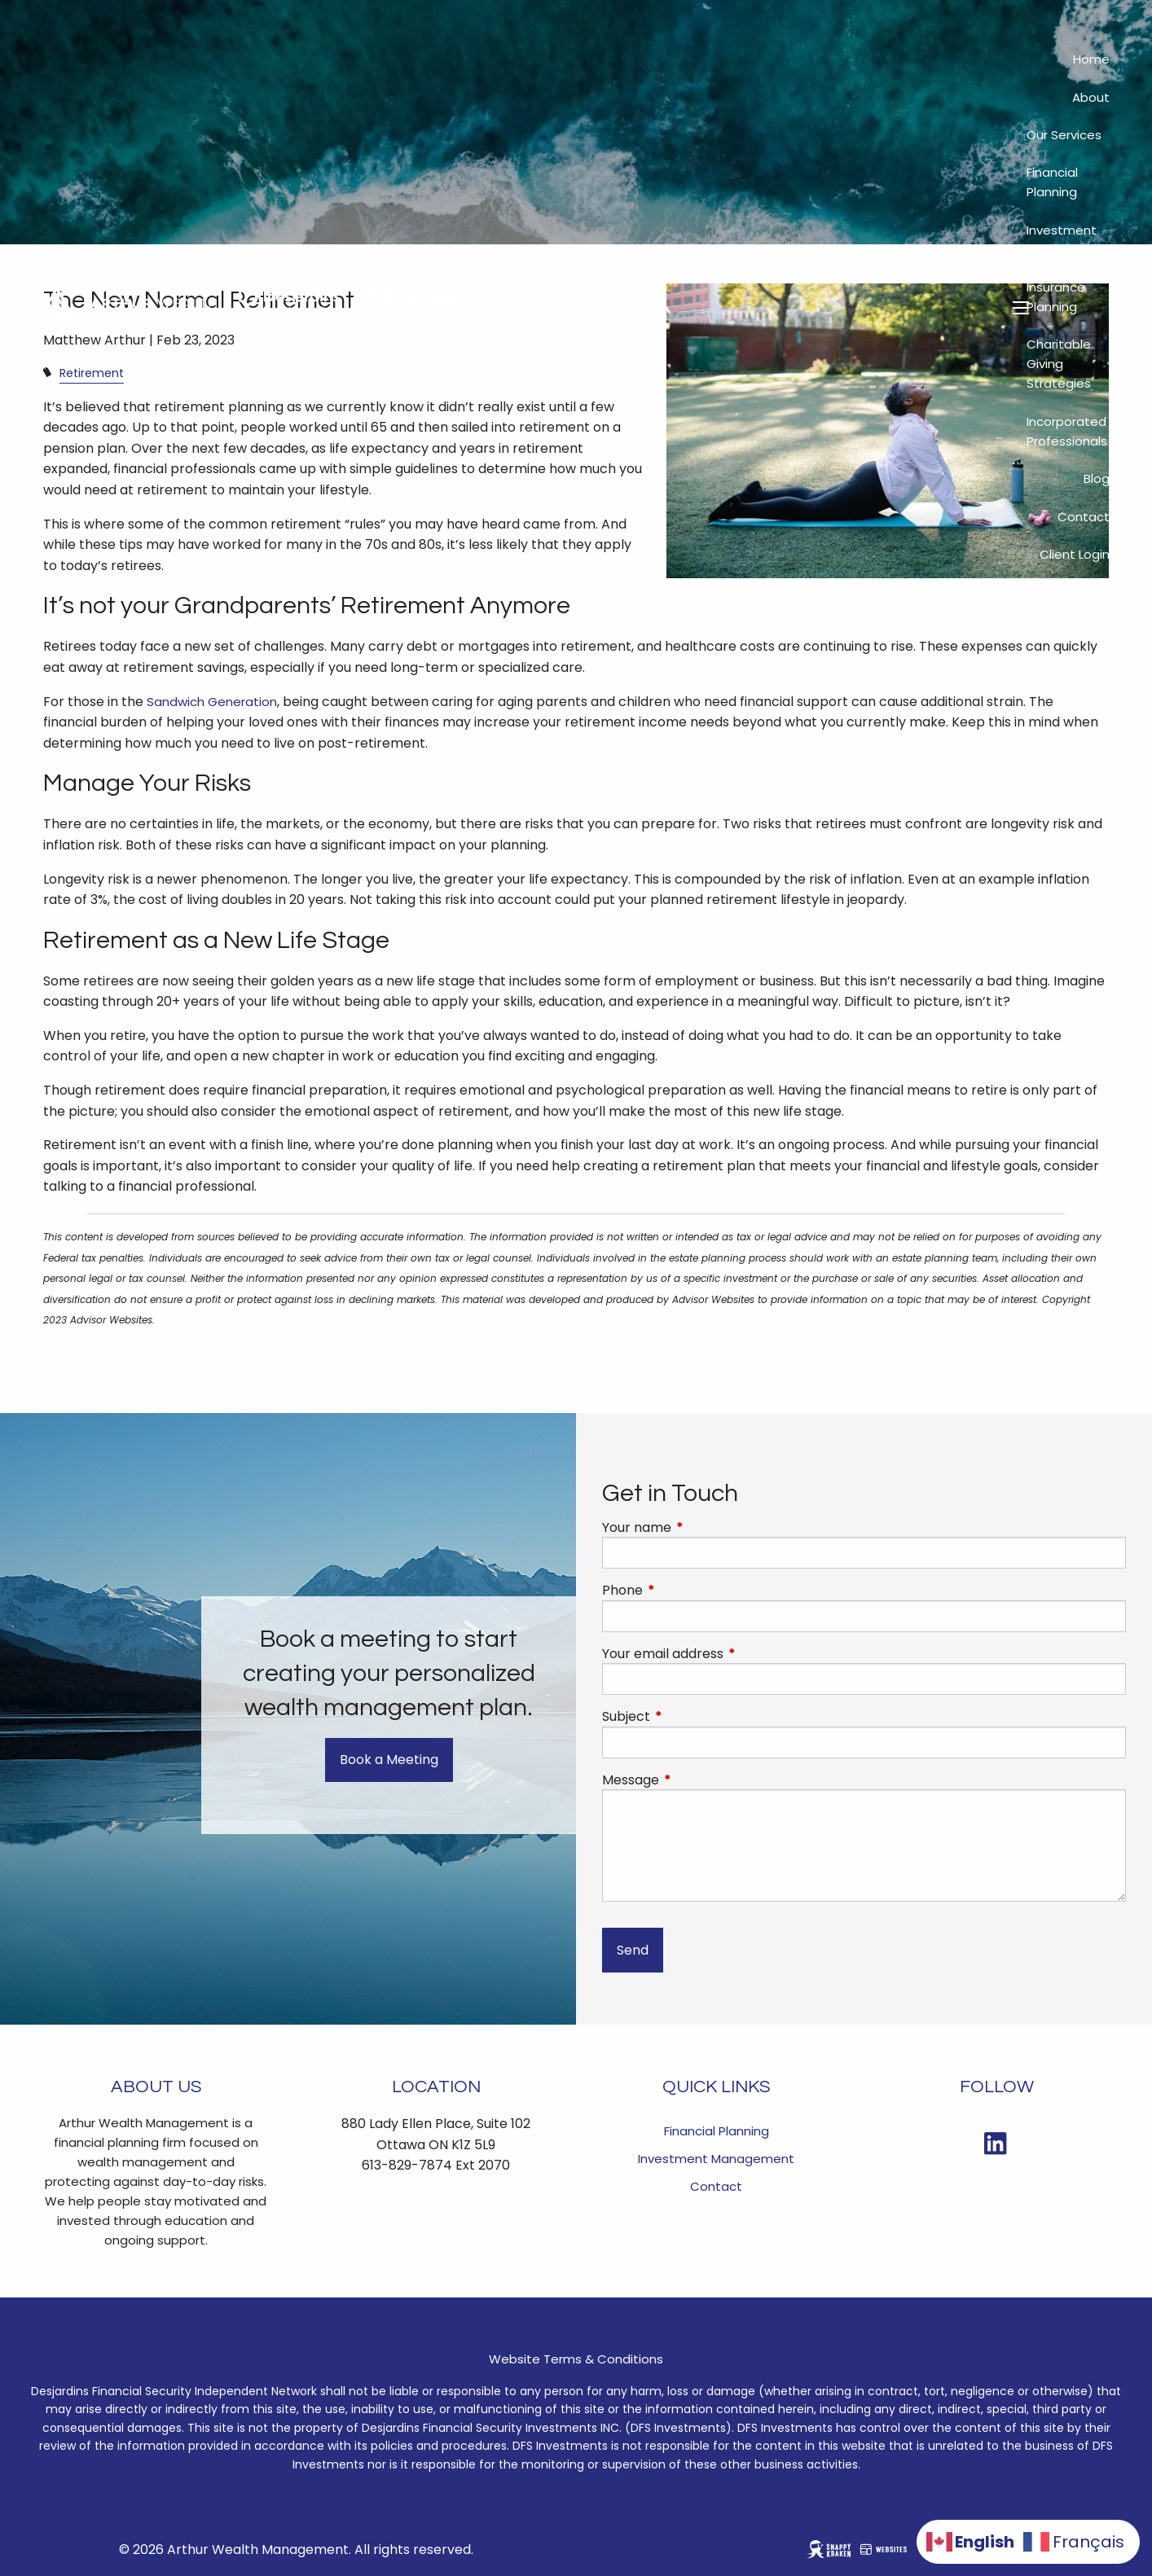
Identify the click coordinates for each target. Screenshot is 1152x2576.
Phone (687, 1591)
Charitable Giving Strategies (1059, 364)
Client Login (1075, 554)
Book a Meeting (389, 1759)
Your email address (728, 1654)
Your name (702, 1528)
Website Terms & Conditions (576, 2359)
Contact (1083, 516)
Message (695, 1780)
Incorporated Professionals (1067, 431)
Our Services (1064, 134)
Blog (1097, 478)
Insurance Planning (1056, 297)
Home (1091, 59)
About (1091, 97)
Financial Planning (1052, 182)
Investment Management (1068, 240)
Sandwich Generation (212, 701)
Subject (691, 1717)
